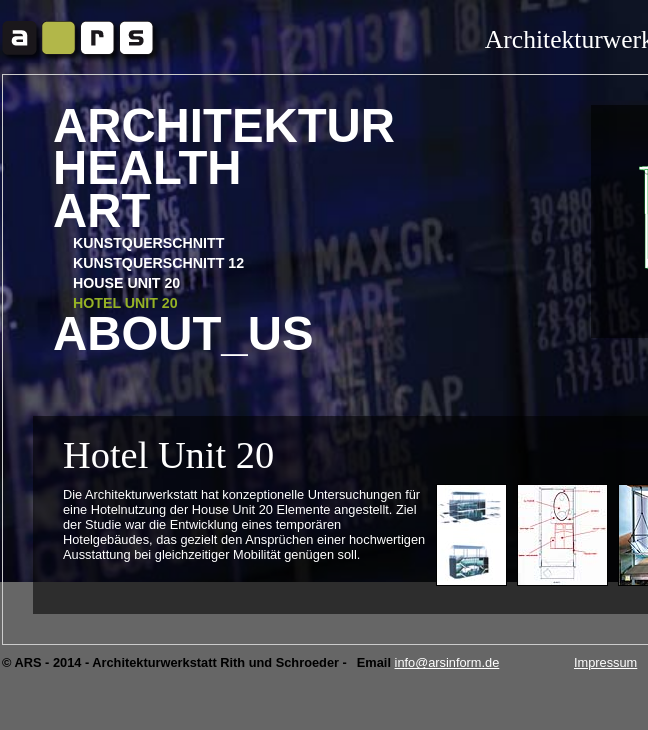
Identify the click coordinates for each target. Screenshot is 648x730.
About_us (183, 334)
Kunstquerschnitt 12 (158, 263)
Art (101, 211)
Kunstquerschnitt (148, 243)
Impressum (605, 662)
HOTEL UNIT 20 (125, 303)
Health (147, 168)
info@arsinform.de (447, 662)
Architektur (224, 126)
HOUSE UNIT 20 (126, 283)
